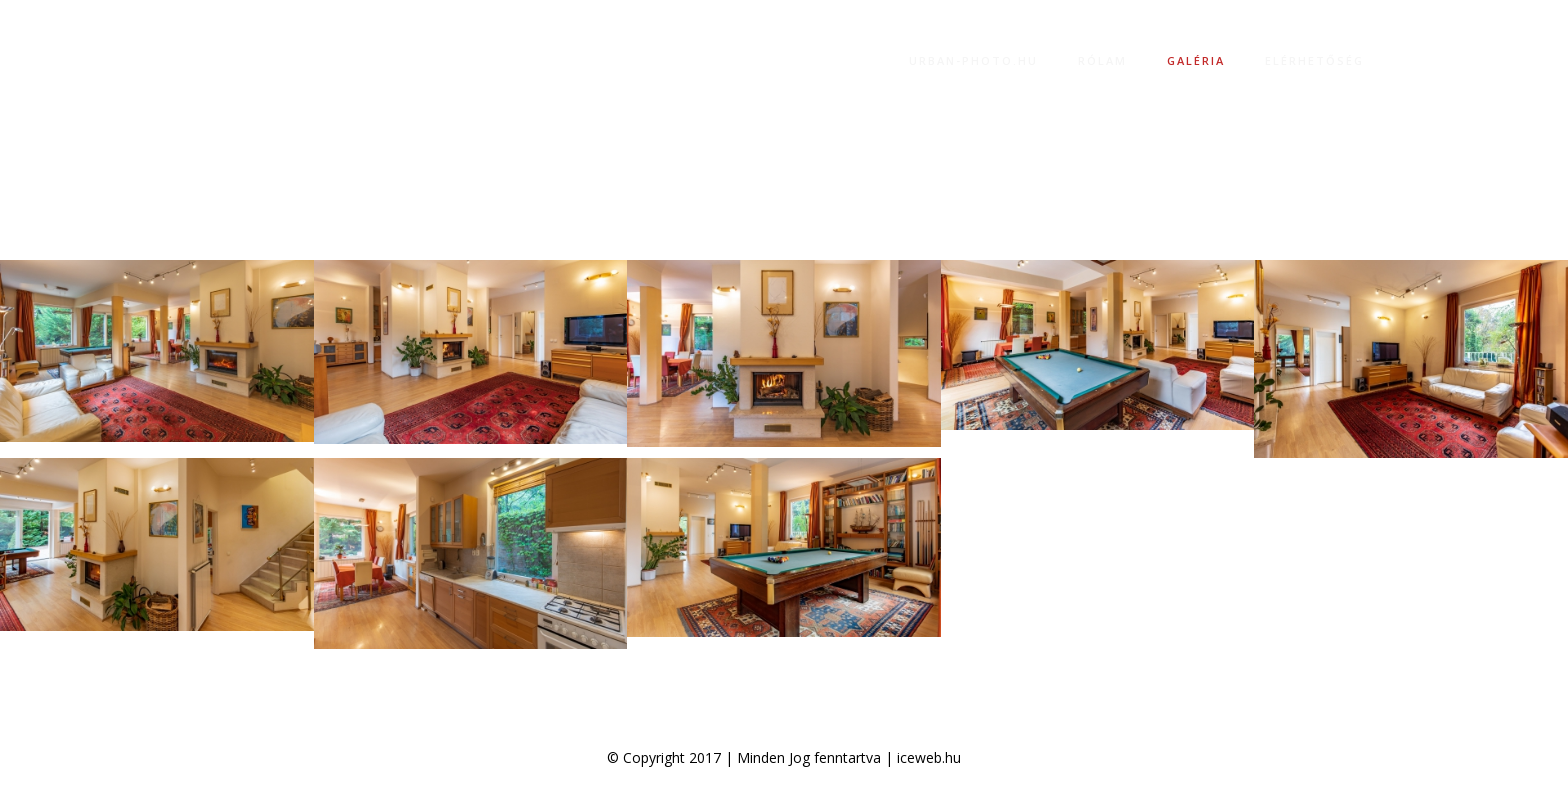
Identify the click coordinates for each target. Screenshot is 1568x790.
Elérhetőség (1314, 60)
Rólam (1102, 60)
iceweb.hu (929, 757)
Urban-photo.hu (973, 60)
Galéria (1196, 60)
